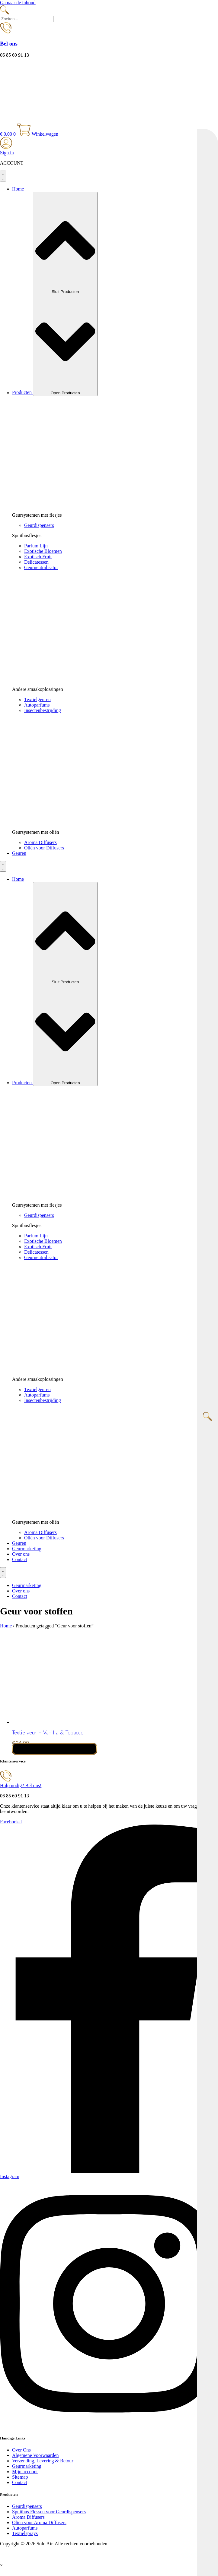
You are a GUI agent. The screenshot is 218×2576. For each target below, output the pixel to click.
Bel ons (9, 43)
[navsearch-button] (4, 12)
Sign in (7, 152)
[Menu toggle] (3, 176)
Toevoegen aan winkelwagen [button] (54, 1749)
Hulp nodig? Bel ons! (20, 1785)
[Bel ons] (5, 31)
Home (6, 1625)
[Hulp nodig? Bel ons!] (5, 1780)
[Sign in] (6, 147)
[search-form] (26, 19)
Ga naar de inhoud (18, 2)
